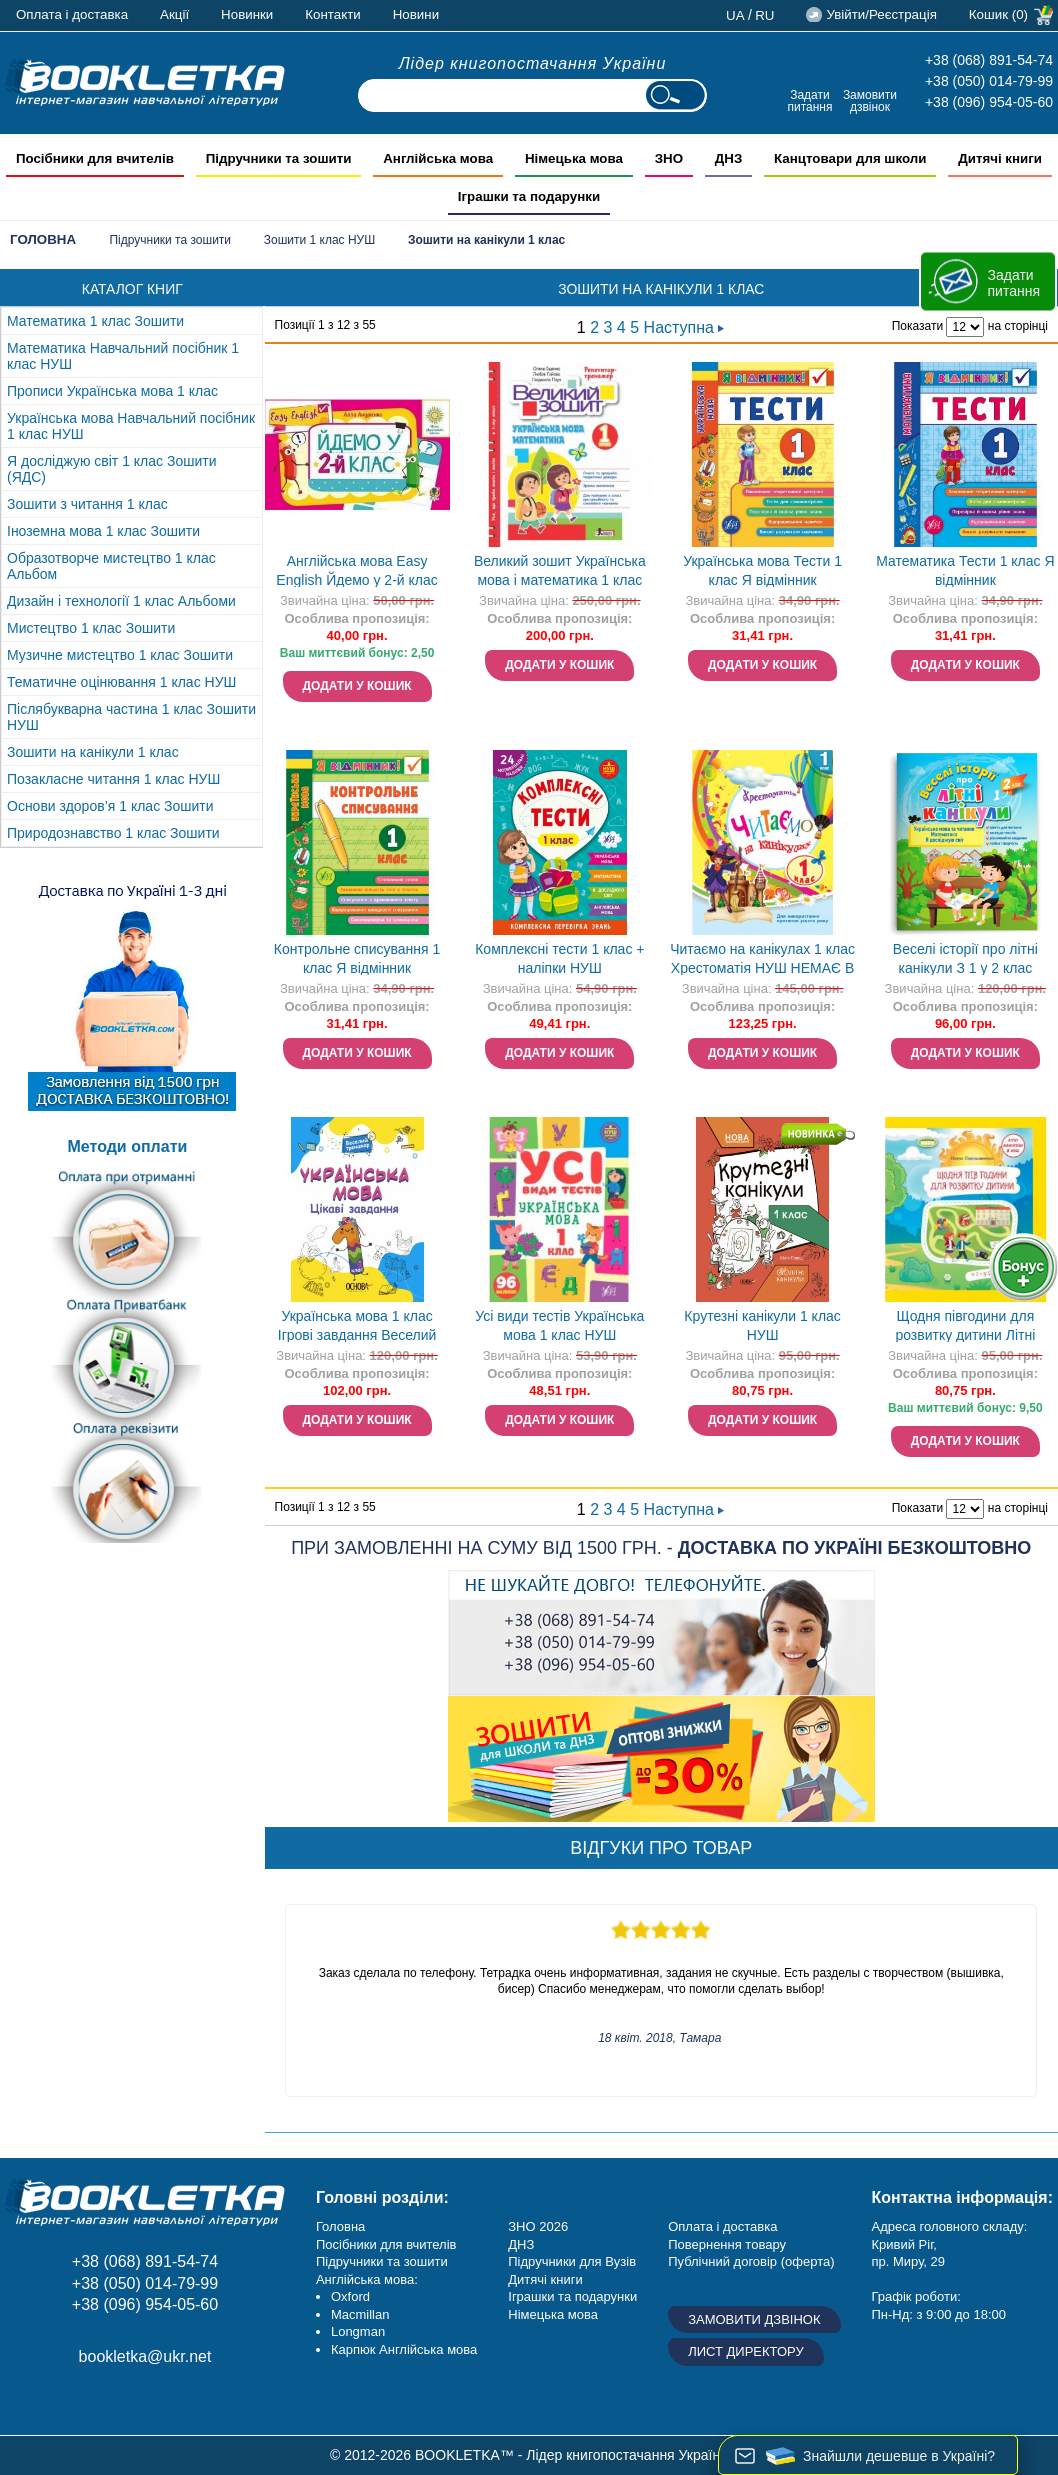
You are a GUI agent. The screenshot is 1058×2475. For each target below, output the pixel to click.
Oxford (350, 2296)
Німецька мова (553, 2314)
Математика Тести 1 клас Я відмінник (965, 570)
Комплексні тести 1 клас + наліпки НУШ (559, 958)
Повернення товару (727, 2244)
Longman (358, 2331)
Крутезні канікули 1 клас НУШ (762, 1325)
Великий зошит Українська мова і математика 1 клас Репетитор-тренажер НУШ (560, 572)
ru (764, 15)
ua (735, 15)
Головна (43, 239)
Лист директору (746, 2351)
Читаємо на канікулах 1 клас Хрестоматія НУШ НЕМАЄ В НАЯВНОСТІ (762, 960)
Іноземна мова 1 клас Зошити (103, 531)
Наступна (684, 327)
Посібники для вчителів (386, 2244)
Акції (174, 14)
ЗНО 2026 (538, 2226)
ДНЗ (521, 2244)
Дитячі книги (545, 2279)
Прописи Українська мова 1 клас (112, 391)
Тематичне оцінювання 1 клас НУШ (121, 682)
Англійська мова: (367, 2279)
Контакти (332, 14)
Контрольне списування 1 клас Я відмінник (357, 958)
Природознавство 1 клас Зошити (113, 833)
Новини (416, 14)
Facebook (27, 2401)
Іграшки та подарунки (572, 2296)
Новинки (247, 14)
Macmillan (360, 2314)
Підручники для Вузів (572, 2261)
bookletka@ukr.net (145, 2356)
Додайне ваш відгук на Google (117, 2401)
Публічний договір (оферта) (751, 2261)
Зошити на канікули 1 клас (93, 752)
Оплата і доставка (72, 14)
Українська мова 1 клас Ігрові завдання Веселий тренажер (357, 1327)
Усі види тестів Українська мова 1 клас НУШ (559, 1325)
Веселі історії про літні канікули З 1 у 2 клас (965, 958)
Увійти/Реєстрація (881, 14)
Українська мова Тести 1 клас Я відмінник (762, 570)
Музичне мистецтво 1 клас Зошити (120, 655)
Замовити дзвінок (870, 100)
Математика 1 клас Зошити (95, 321)
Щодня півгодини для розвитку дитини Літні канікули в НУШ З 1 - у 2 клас (965, 1327)
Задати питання (809, 100)
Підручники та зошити (170, 240)
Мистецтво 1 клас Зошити (91, 628)
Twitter (162, 2401)
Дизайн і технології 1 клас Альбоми (121, 601)
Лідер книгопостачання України (533, 63)
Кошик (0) (998, 14)
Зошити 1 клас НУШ (319, 240)
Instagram (72, 2401)
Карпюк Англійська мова (404, 2349)
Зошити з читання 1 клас (87, 504)
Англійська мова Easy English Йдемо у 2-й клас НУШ (356, 572)
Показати (917, 326)
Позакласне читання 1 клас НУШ (113, 779)
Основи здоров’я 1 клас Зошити (110, 806)
